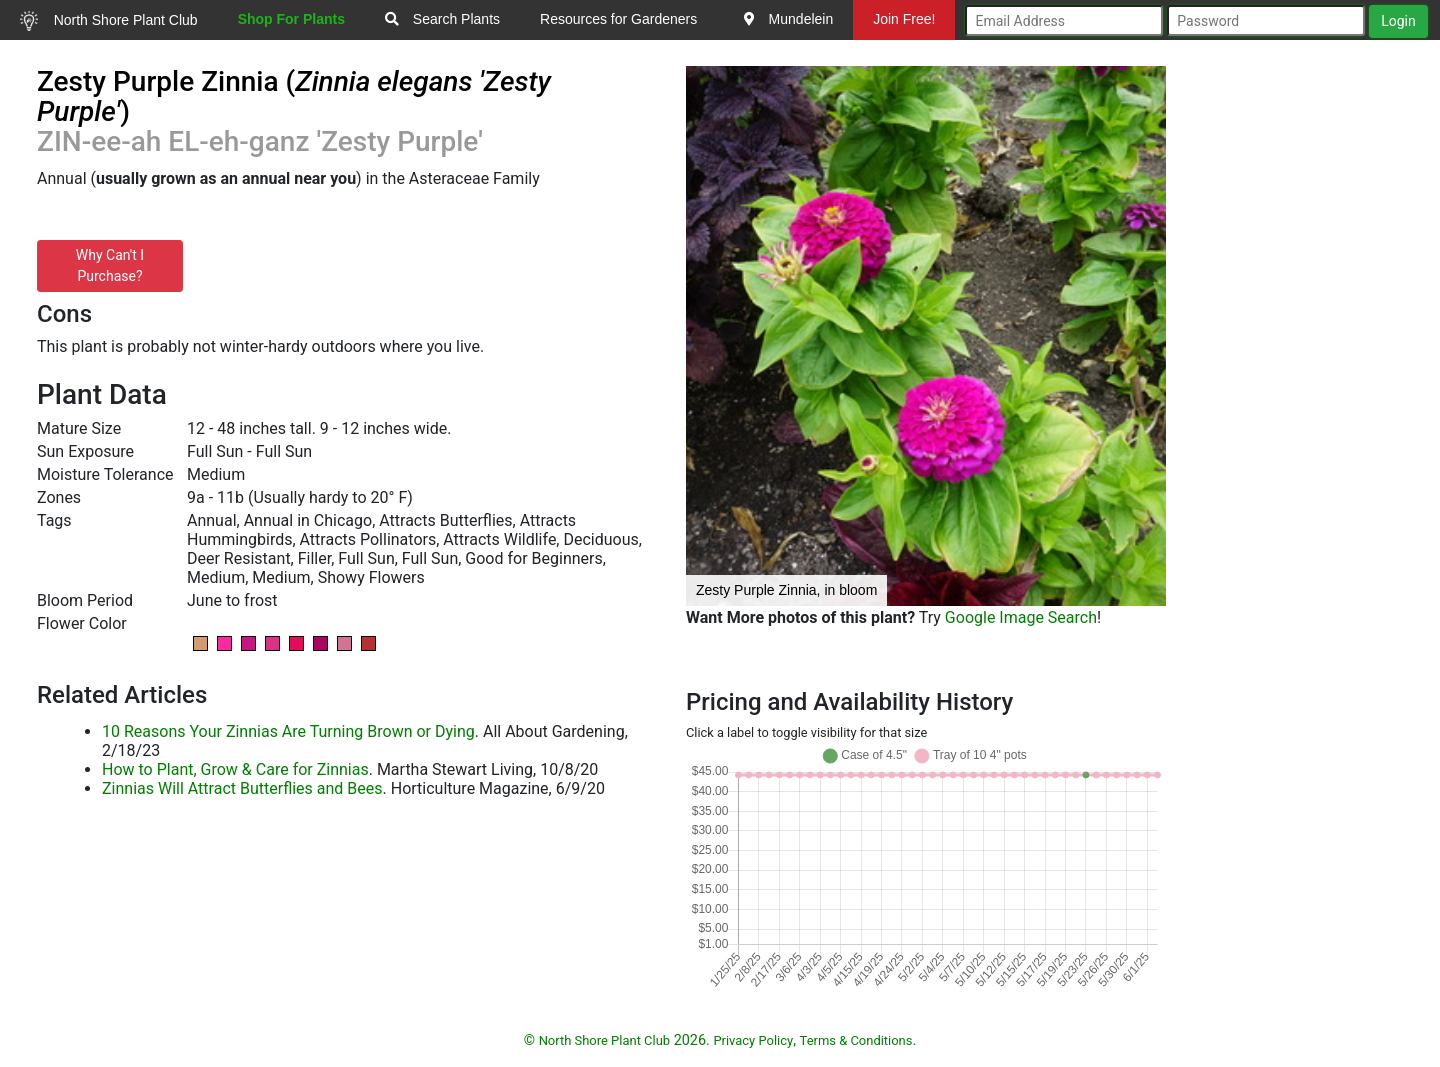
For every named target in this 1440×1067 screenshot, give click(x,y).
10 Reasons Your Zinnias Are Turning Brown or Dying (288, 731)
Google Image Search (1021, 617)
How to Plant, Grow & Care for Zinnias (235, 769)
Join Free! (904, 19)
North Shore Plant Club (109, 21)
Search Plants (442, 19)
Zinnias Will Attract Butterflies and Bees (242, 788)
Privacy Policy (753, 1040)
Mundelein (789, 19)
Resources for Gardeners (618, 19)
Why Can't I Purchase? (110, 265)
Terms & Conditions (856, 1040)
